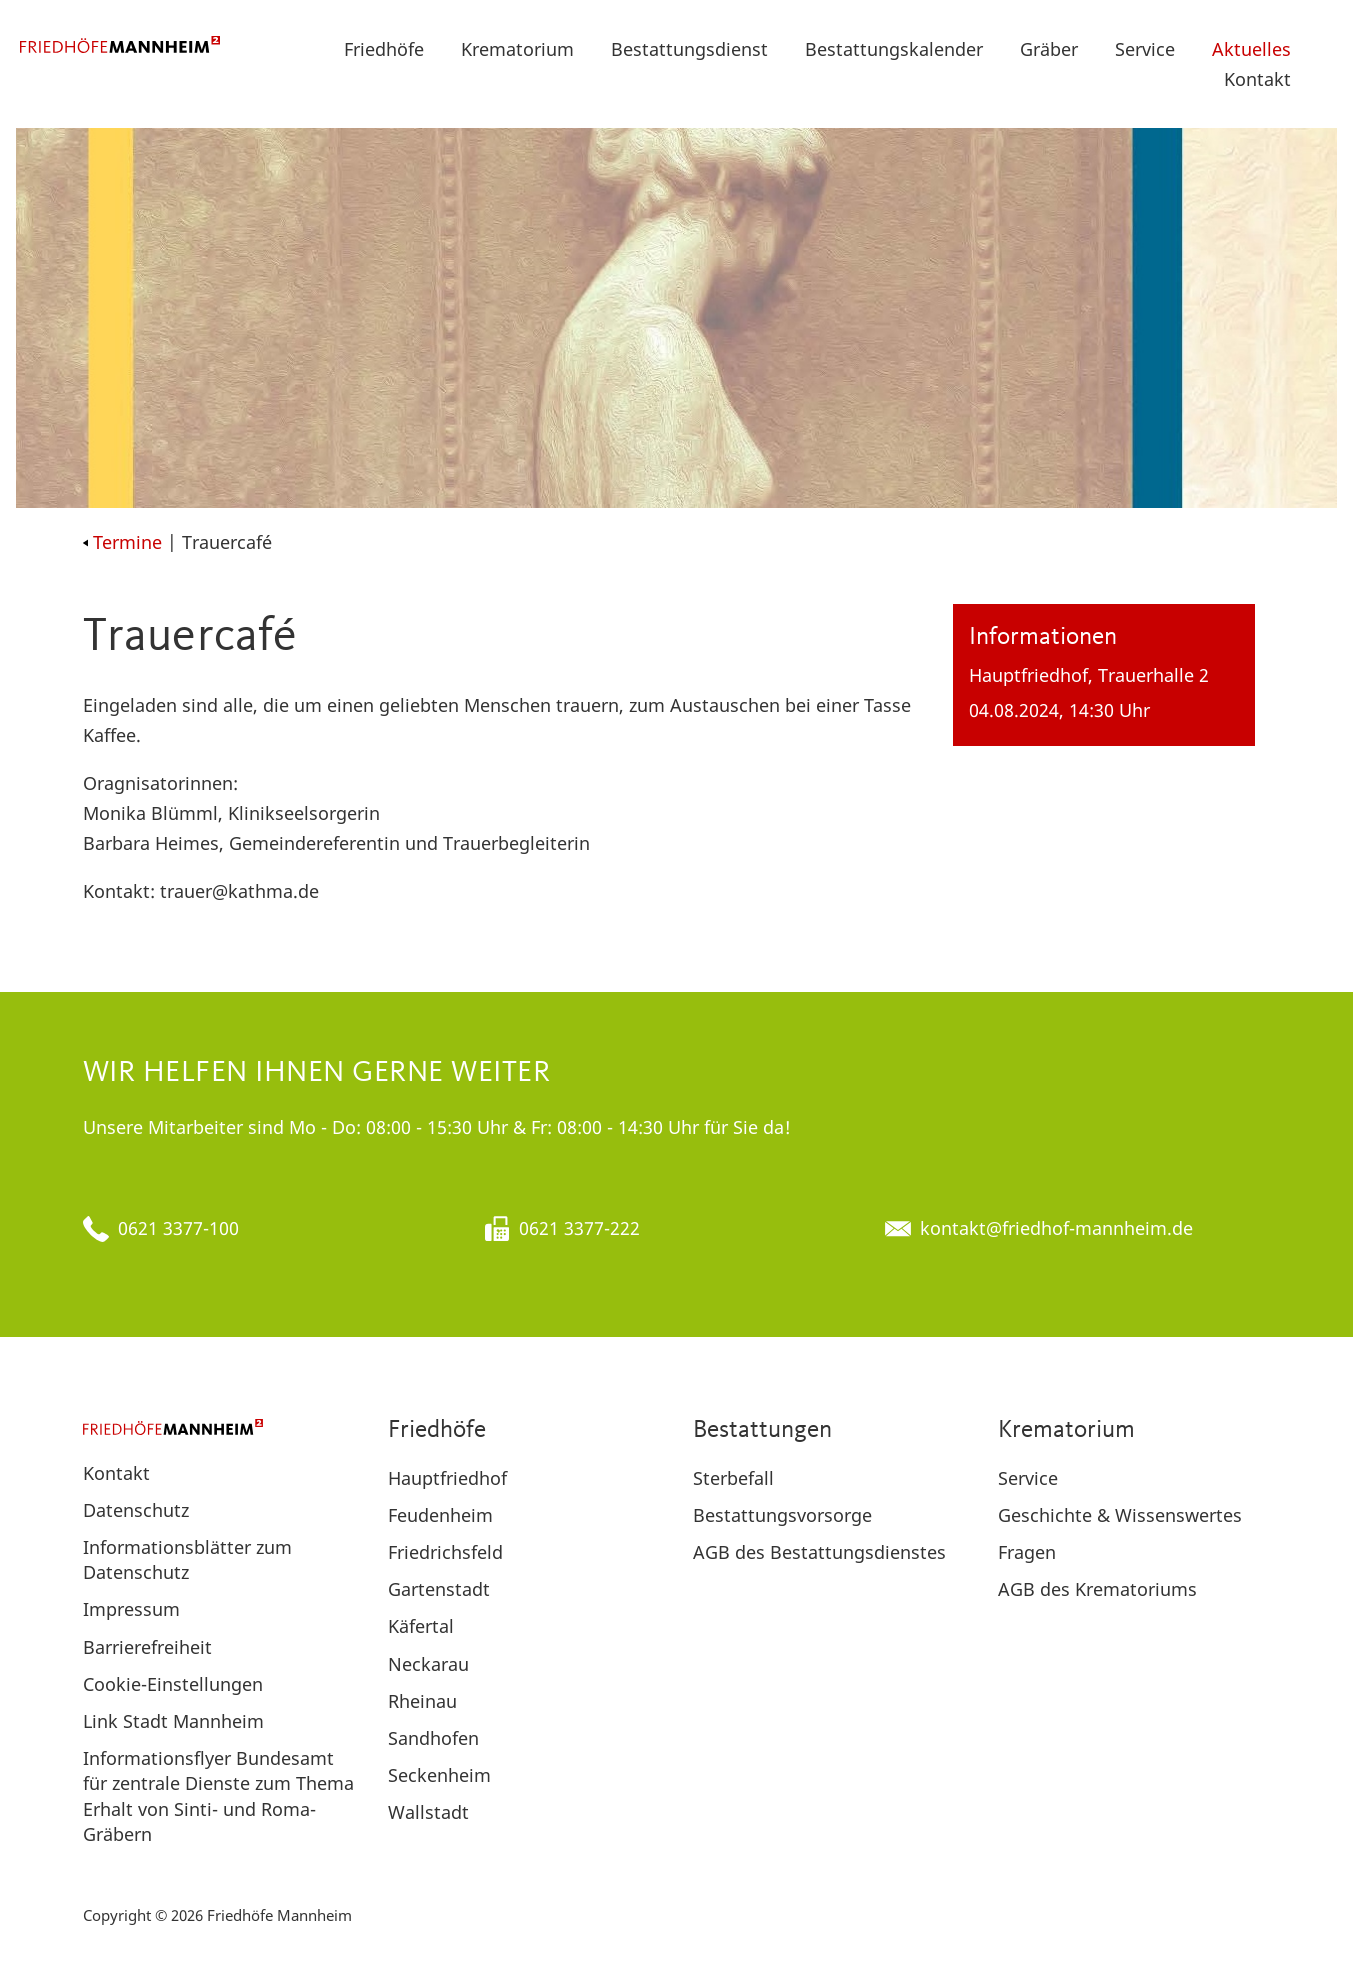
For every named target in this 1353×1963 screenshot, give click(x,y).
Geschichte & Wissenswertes (1120, 1515)
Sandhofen (433, 1738)
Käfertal (421, 1626)
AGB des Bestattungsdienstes (819, 1552)
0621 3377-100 (178, 1228)
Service (1145, 49)
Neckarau (428, 1664)
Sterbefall (733, 1478)
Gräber (1049, 49)
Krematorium (517, 49)
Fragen (1027, 1552)
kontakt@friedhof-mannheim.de (1056, 1228)
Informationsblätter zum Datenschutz (187, 1559)
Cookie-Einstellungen (173, 1684)
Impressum (131, 1609)
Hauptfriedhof (447, 1478)
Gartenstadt (439, 1589)
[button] (1324, 49)
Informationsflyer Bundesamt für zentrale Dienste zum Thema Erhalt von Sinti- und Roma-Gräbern (218, 1796)
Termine (122, 542)
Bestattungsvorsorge (782, 1515)
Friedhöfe (384, 49)
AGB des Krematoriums (1097, 1589)
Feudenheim (440, 1515)
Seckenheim (439, 1775)
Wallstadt (428, 1812)
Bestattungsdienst (689, 49)
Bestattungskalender (894, 49)
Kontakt (1257, 79)
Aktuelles (1251, 49)
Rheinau (422, 1701)
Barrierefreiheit (147, 1647)
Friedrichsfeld (445, 1552)
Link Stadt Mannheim (173, 1721)
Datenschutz (136, 1510)
